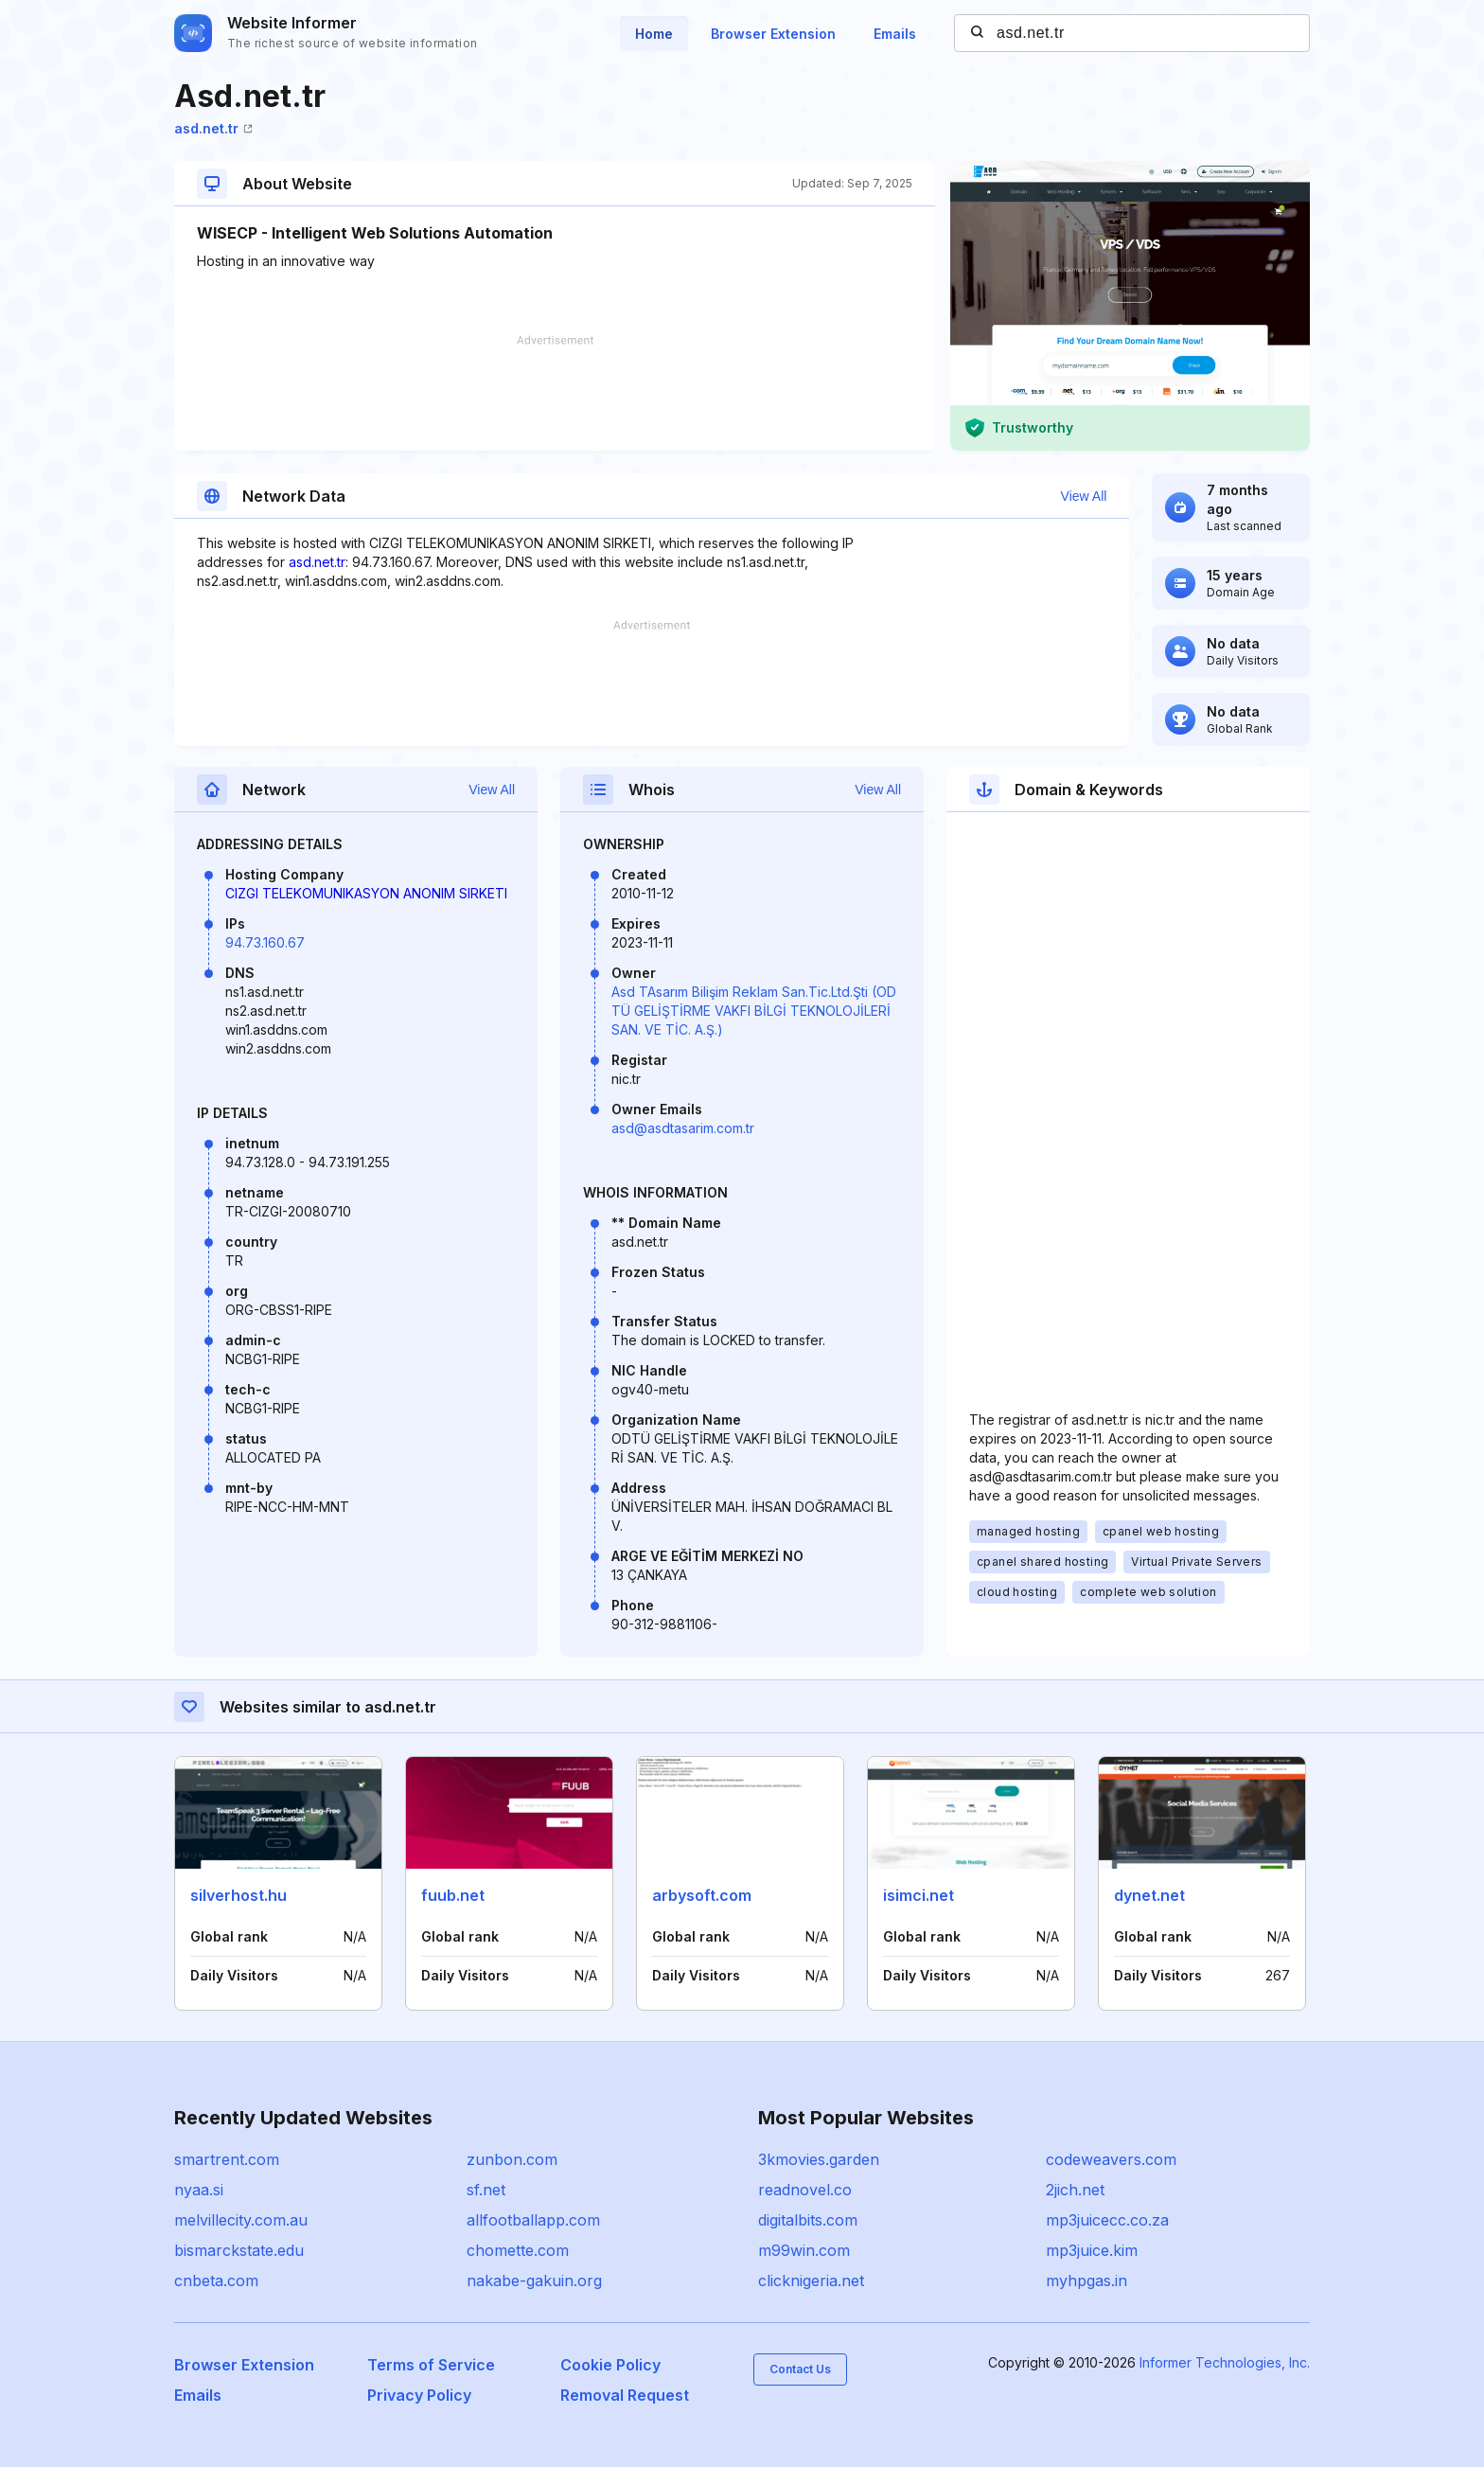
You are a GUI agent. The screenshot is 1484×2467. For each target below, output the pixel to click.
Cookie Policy (610, 2364)
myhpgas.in (1086, 2280)
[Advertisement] (554, 392)
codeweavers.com (1111, 2159)
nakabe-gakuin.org (534, 2280)
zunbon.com (512, 2159)
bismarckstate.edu (239, 2250)
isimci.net (918, 1895)
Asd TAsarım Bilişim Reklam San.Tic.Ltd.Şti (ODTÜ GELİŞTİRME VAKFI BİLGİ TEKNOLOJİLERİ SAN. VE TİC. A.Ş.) (753, 1011)
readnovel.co (805, 2189)
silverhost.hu (238, 1895)
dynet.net (1149, 1895)
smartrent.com (226, 2159)
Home (654, 34)
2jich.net (1075, 2189)
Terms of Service (431, 2364)
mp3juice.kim (1092, 2250)
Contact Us (800, 2369)
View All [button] (1084, 496)
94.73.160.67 (265, 942)
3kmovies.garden (818, 2159)
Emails (895, 34)
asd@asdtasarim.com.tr (682, 1128)
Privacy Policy (419, 2395)
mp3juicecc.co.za (1107, 2219)
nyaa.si (198, 2189)
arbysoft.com (701, 1895)
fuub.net (453, 1895)
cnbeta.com (216, 2280)
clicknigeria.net (811, 2280)
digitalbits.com (807, 2219)
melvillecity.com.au (241, 2219)
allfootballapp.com (533, 2219)
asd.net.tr (213, 128)
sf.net (486, 2189)
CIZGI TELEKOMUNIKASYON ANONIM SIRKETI (366, 893)
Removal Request (624, 2395)
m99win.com (804, 2250)
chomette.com (518, 2250)
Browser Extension (773, 34)
